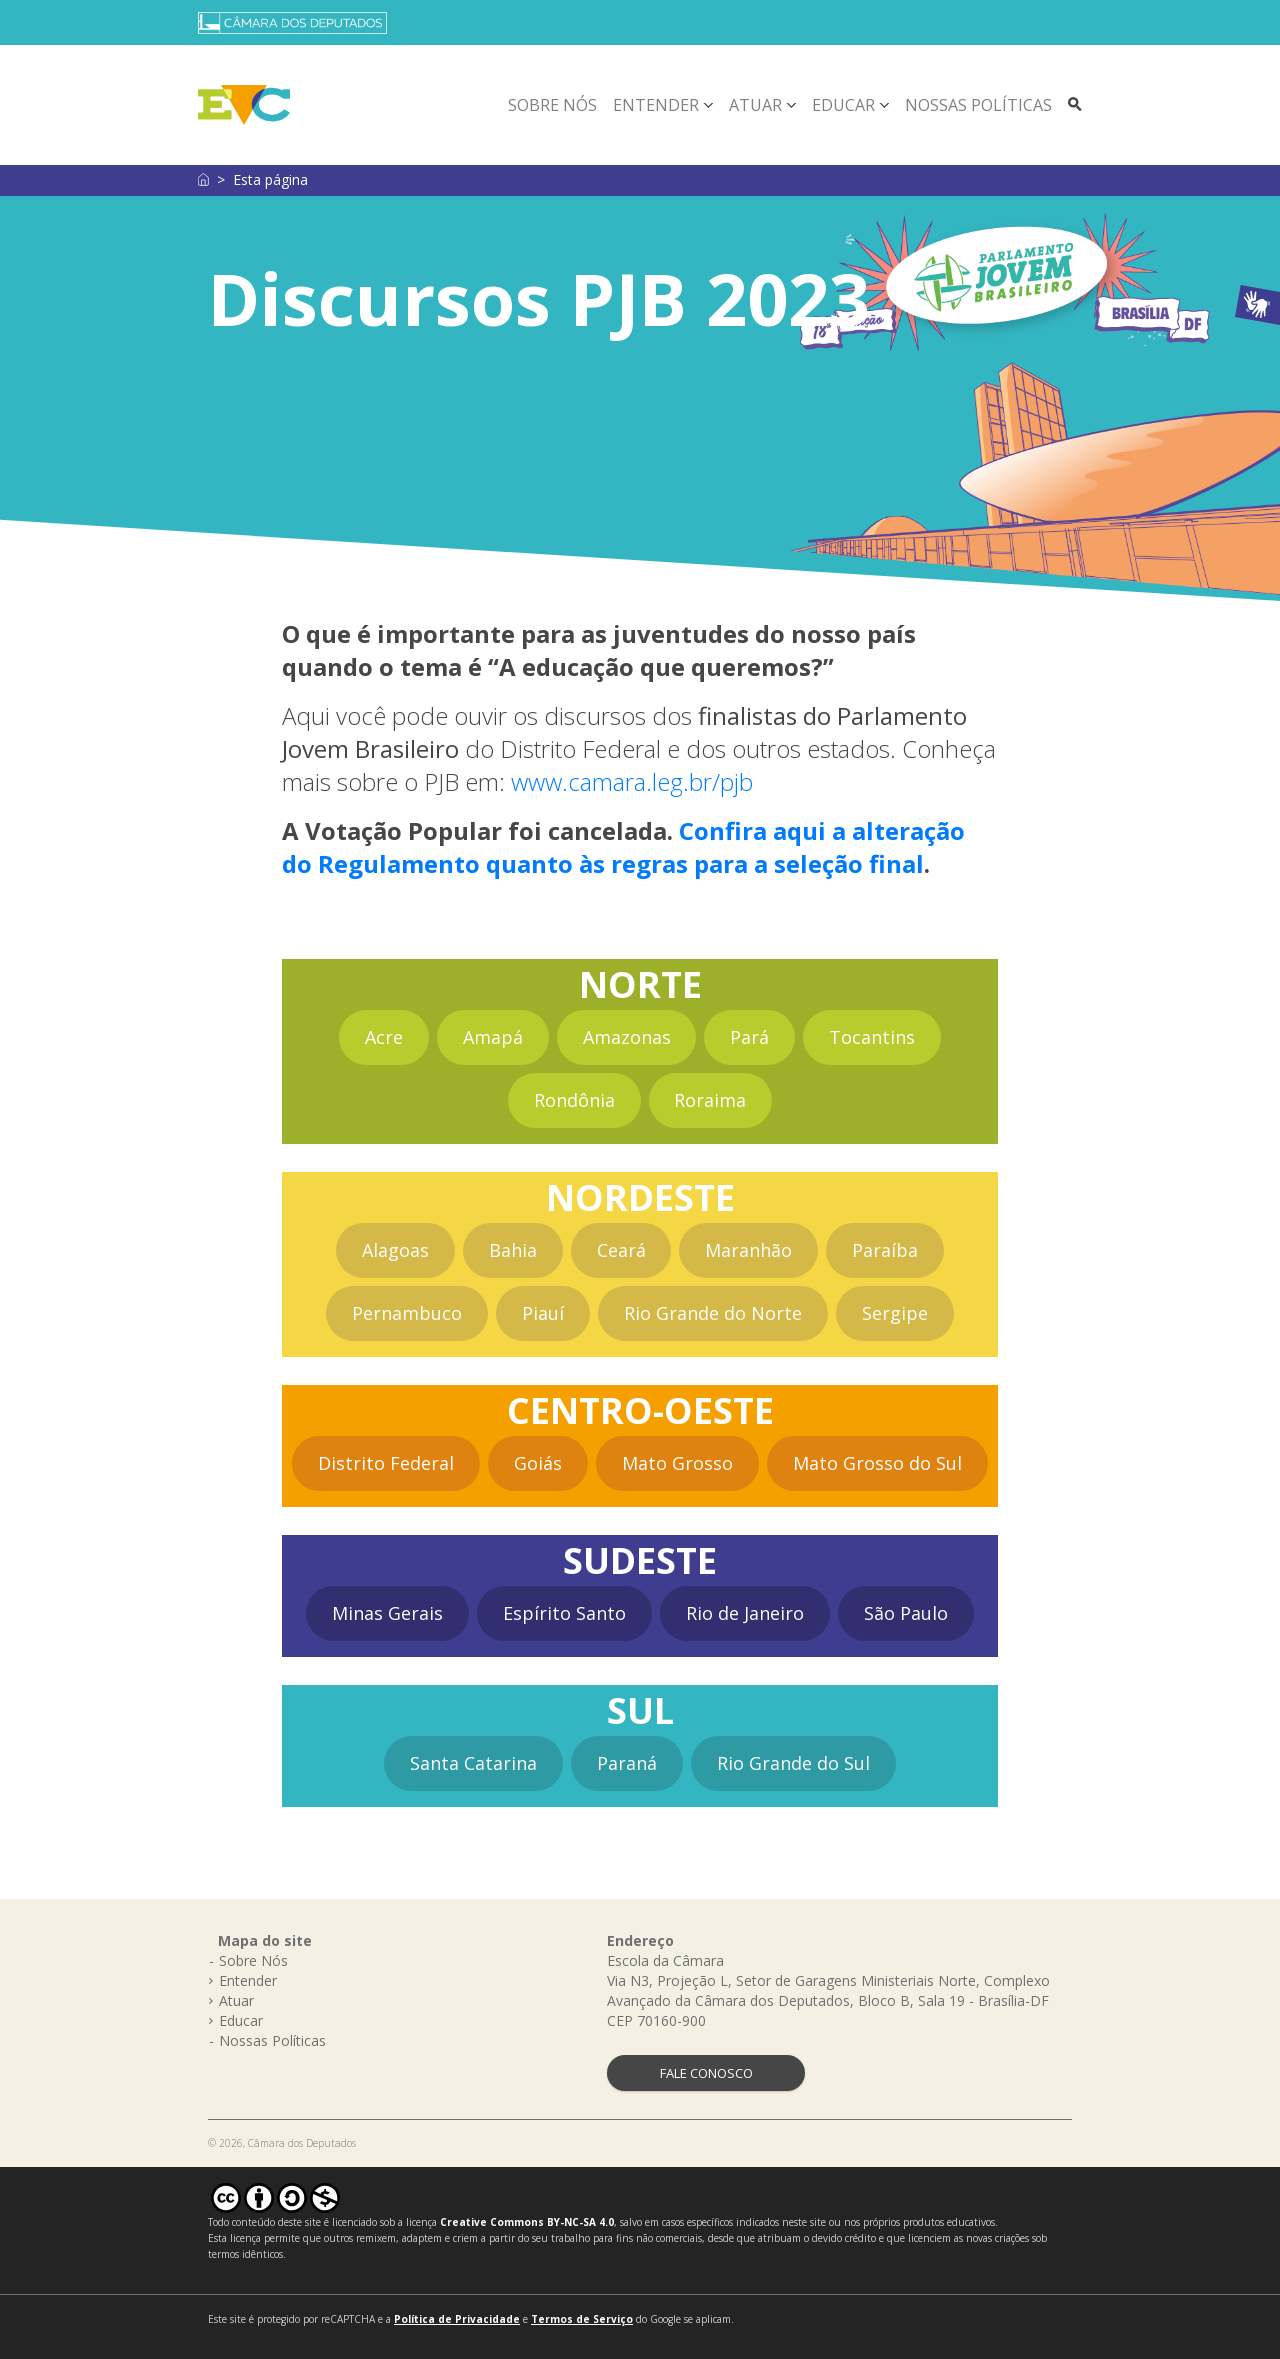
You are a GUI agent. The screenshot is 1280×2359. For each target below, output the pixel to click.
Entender (656, 105)
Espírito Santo (564, 1613)
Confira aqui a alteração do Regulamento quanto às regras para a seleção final (623, 847)
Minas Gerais (387, 1613)
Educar (843, 105)
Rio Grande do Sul (793, 1763)
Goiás (538, 1463)
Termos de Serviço (582, 2319)
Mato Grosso (677, 1463)
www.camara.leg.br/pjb (632, 781)
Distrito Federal (386, 1463)
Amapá (493, 1037)
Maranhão (748, 1250)
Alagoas (395, 1250)
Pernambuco (407, 1313)
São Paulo (906, 1613)
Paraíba (885, 1250)
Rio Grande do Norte (713, 1313)
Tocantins (872, 1037)
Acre (384, 1037)
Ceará (621, 1250)
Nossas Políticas (978, 105)
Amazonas (627, 1037)
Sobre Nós (552, 105)
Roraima (710, 1100)
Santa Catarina (473, 1763)
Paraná (627, 1763)
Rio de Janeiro (745, 1613)
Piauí (543, 1313)
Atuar (755, 105)
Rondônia (574, 1100)
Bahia (513, 1250)
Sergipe (895, 1313)
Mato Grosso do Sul (877, 1463)
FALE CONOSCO (706, 2073)
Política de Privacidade (457, 2319)
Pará (749, 1037)
